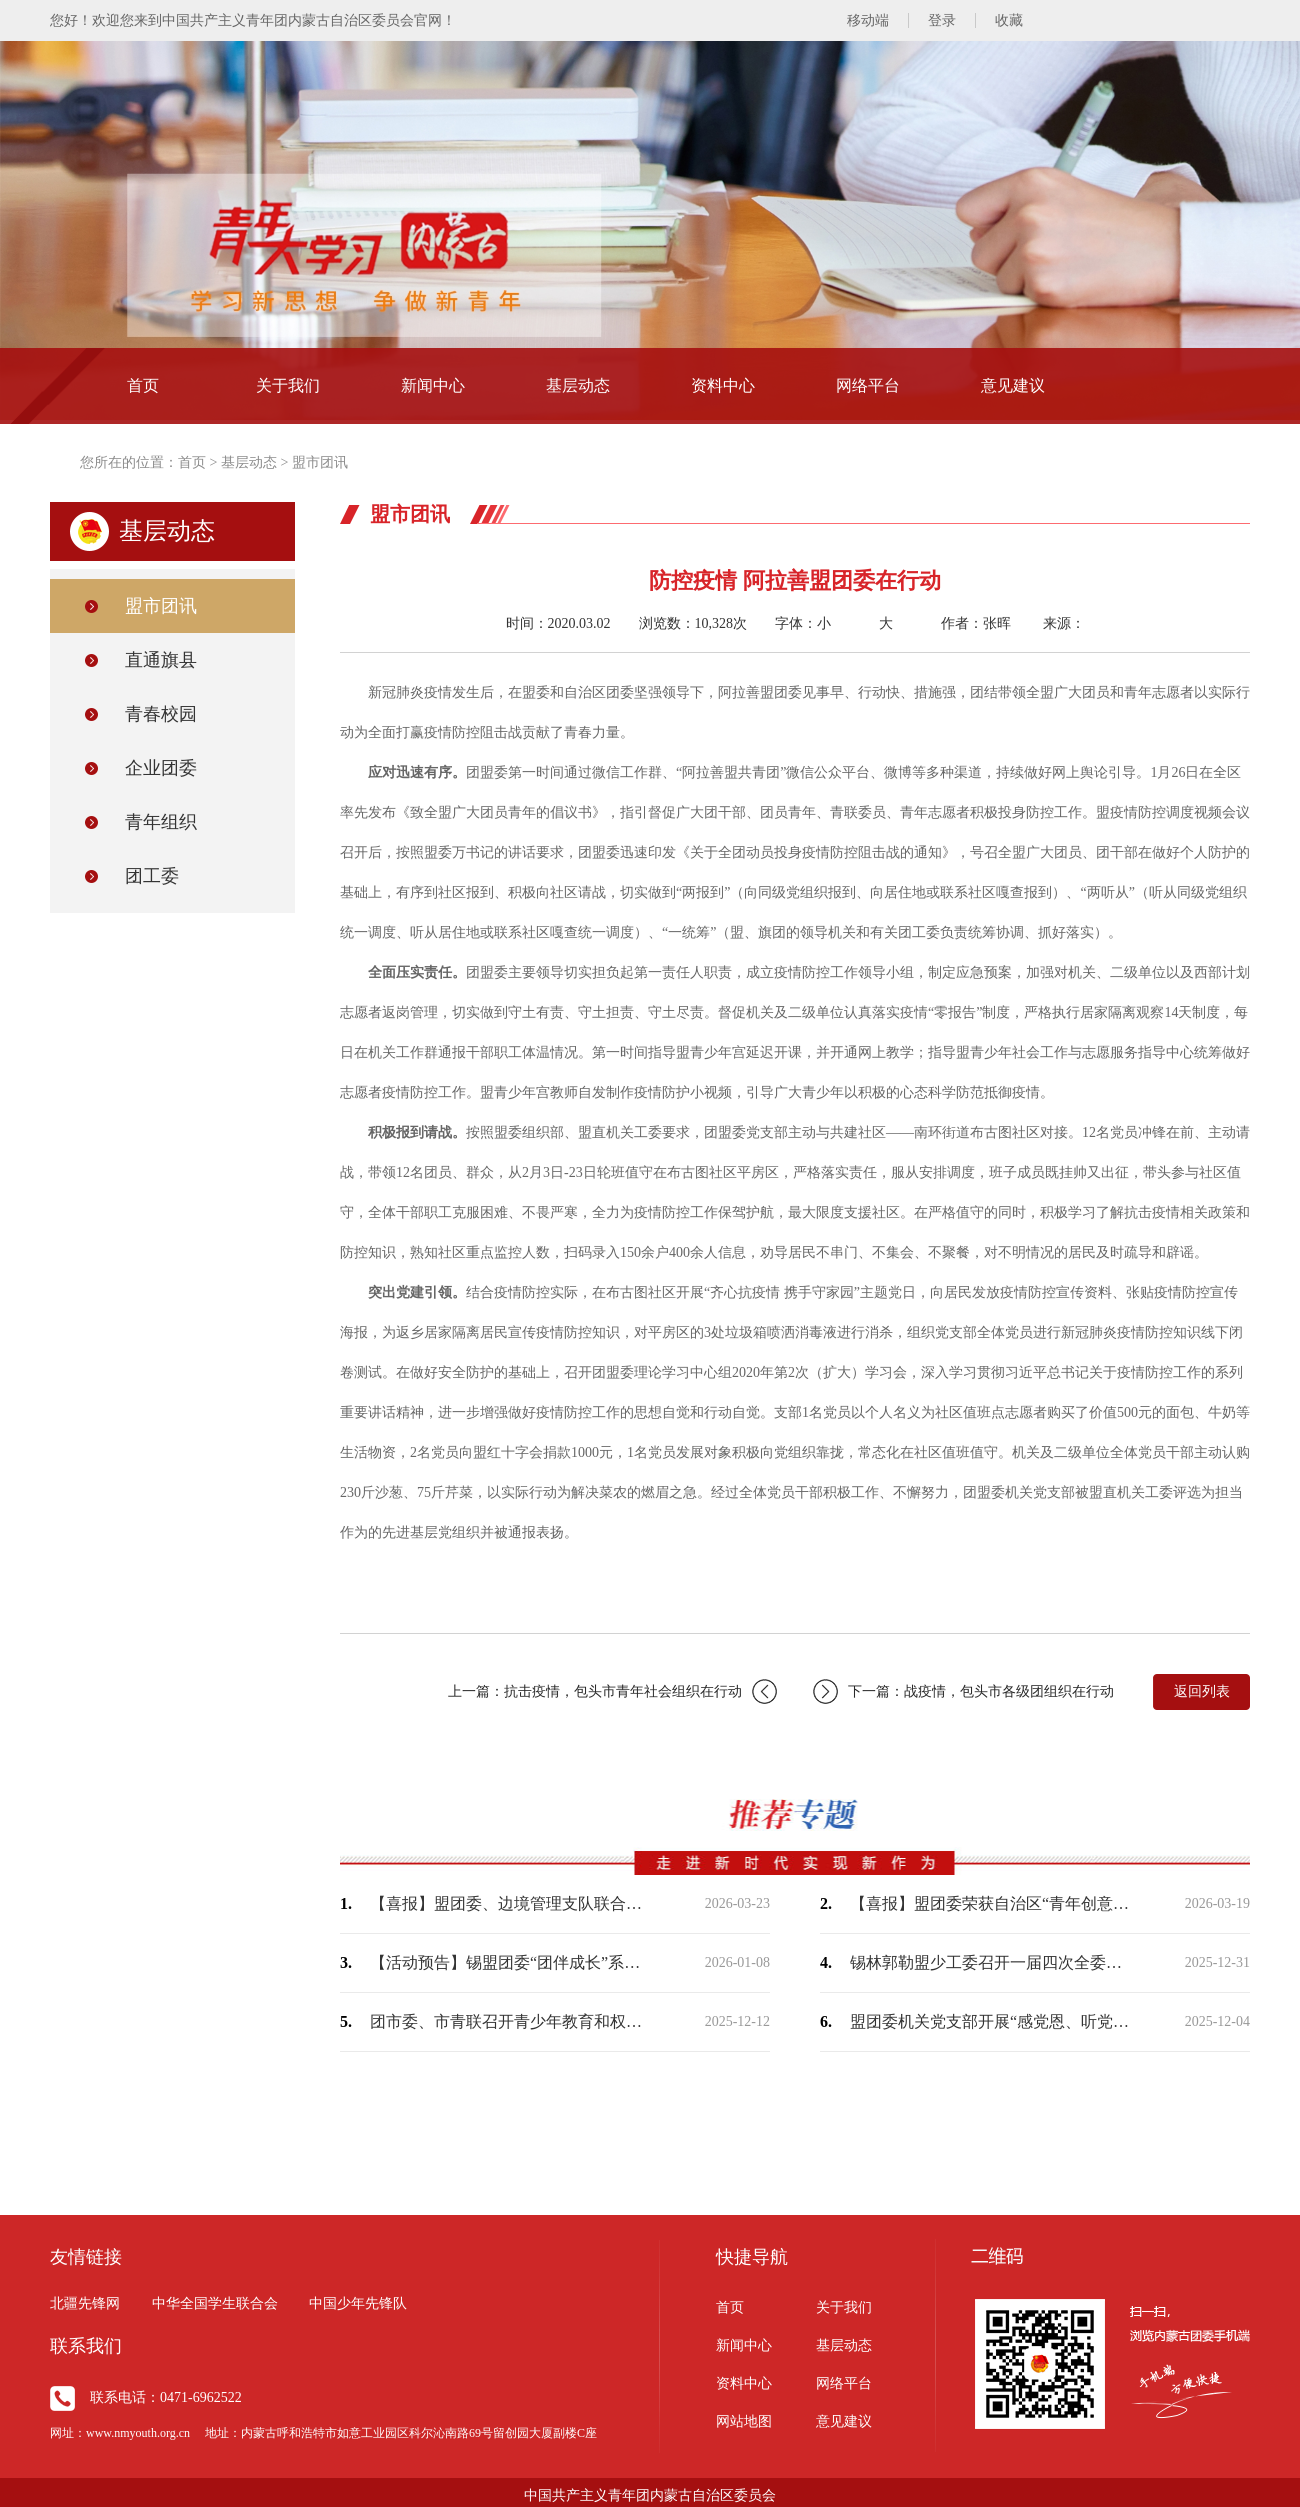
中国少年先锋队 (358, 2303)
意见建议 (1013, 385)
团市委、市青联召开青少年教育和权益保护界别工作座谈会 (510, 2021)
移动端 (868, 20)
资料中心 (723, 385)
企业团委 (161, 768)
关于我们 (288, 385)
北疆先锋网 (85, 2303)
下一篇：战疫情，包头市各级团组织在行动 (963, 1691)
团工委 (152, 876)
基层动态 (578, 385)
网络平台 (868, 385)
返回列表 (1202, 1691)
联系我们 (86, 2346)
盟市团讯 (320, 462)
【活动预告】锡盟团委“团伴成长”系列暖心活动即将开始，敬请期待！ (510, 1962)
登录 (942, 20)
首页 (143, 385)
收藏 (1009, 20)
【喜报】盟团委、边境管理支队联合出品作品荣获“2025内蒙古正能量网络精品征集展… (510, 1903)
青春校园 (161, 714)
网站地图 (744, 2421)
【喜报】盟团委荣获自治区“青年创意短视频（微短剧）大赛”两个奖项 (990, 1903)
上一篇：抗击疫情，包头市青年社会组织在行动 (612, 1691)
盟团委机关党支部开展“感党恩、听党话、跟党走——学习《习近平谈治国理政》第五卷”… (990, 2021)
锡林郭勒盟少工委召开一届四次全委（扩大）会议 (990, 1962)
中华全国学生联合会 (215, 2303)
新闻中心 (433, 385)
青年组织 (161, 822)
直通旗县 (161, 660)
